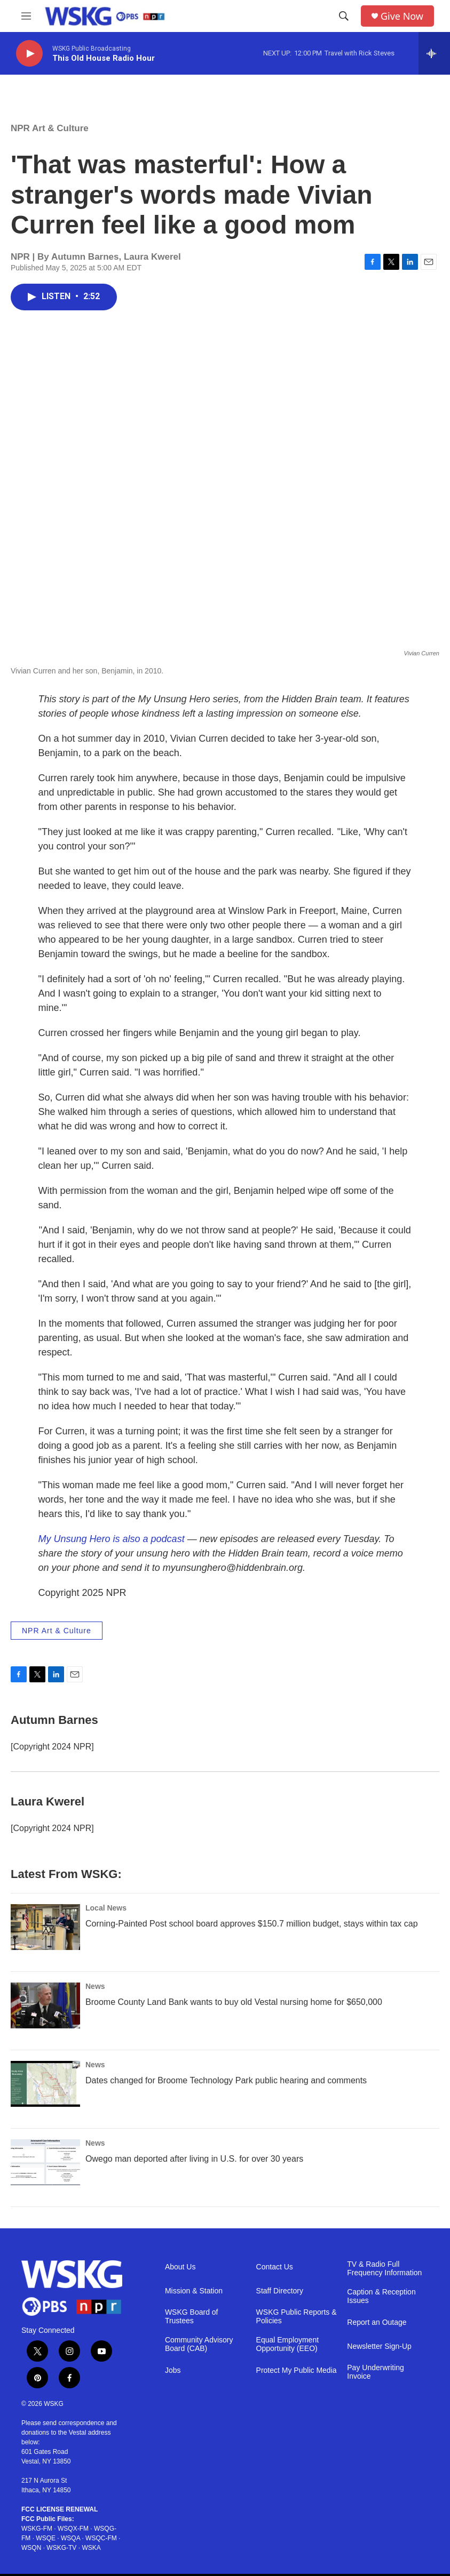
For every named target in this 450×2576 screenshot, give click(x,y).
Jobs (173, 2370)
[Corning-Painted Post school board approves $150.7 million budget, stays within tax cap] (45, 1927)
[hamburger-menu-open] (26, 16)
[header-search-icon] (344, 16)
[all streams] (434, 53)
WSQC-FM (101, 2538)
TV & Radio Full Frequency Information (384, 2268)
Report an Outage (376, 2322)
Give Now (402, 16)
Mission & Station (194, 2291)
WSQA (70, 2538)
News (95, 1986)
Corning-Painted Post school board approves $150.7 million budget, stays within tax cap (251, 1923)
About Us (180, 2267)
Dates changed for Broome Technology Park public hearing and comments (226, 2080)
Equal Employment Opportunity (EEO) (287, 2344)
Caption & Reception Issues (381, 2296)
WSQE (46, 2538)
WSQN (31, 2547)
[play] (29, 53)
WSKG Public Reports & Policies (296, 2316)
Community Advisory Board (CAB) (199, 2344)
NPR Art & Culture (50, 128)
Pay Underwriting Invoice (375, 2372)
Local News (106, 1908)
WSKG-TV (61, 2547)
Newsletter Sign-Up (379, 2346)
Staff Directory (279, 2291)
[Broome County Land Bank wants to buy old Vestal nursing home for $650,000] (45, 2005)
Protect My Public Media (296, 2370)
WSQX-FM (73, 2528)
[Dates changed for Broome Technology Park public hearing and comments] (45, 2084)
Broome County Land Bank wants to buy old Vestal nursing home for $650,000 (233, 2002)
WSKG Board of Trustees (191, 2316)
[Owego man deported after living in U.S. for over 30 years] (45, 2162)
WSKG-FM (36, 2528)
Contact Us (274, 2267)
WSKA (91, 2547)
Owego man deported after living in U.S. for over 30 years (194, 2158)
